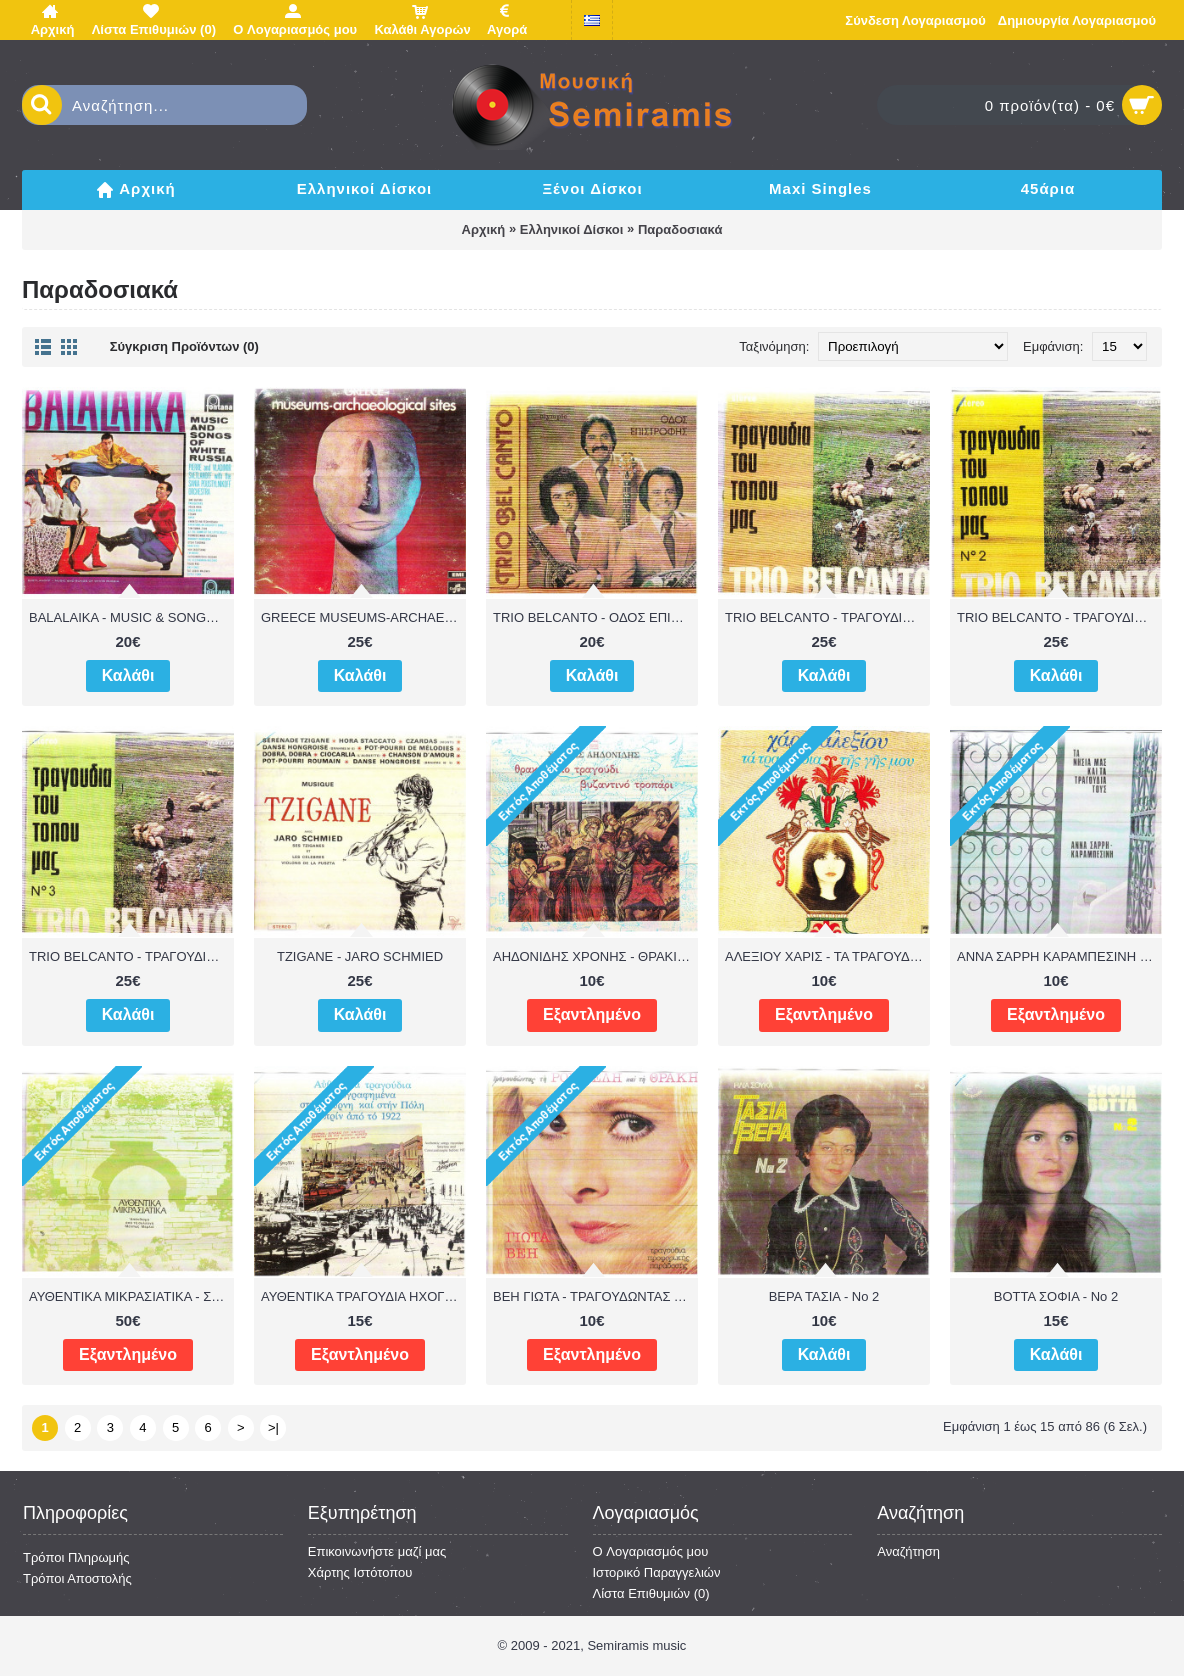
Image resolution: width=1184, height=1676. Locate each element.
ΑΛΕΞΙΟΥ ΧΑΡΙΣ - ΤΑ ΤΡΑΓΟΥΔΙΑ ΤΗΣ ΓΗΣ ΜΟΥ (827, 956)
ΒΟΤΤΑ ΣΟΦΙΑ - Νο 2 (1056, 1296)
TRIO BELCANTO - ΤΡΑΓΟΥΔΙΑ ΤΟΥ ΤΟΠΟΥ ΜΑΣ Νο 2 (1059, 617)
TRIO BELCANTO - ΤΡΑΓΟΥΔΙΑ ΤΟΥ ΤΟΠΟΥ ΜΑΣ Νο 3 (131, 956)
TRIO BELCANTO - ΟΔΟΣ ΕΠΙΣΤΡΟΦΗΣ (595, 617)
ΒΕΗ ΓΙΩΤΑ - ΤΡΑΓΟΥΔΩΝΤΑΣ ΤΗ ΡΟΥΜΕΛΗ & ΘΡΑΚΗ (595, 1296)
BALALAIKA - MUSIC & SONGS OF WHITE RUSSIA (131, 617)
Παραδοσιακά (680, 229)
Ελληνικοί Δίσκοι (572, 229)
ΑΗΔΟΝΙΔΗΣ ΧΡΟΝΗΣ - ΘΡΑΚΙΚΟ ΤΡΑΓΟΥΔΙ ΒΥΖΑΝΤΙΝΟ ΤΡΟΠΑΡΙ (595, 956)
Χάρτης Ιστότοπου (360, 1572)
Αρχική (484, 229)
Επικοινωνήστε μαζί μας (377, 1551)
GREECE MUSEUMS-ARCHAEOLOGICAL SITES (363, 617)
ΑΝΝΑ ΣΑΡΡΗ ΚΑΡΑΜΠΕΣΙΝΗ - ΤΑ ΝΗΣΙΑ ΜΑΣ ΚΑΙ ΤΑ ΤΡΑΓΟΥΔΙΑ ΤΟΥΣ (1059, 956)
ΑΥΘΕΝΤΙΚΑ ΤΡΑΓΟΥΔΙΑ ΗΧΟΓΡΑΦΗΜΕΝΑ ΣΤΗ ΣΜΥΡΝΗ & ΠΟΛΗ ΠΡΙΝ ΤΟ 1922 (363, 1296)
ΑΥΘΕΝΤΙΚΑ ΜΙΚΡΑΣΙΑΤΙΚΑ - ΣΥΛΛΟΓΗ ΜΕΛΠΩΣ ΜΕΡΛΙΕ (131, 1296)
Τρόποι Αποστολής (77, 1578)
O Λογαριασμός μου (651, 1551)
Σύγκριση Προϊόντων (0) (184, 346)
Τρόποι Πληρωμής (76, 1557)
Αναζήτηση (908, 1551)
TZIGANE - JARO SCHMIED (360, 956)
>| (273, 1427)
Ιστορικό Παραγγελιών (657, 1572)
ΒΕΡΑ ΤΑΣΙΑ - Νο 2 (824, 1296)
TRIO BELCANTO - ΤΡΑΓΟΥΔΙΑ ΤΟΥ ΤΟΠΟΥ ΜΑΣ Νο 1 (827, 617)
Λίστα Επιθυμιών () (651, 1593)
